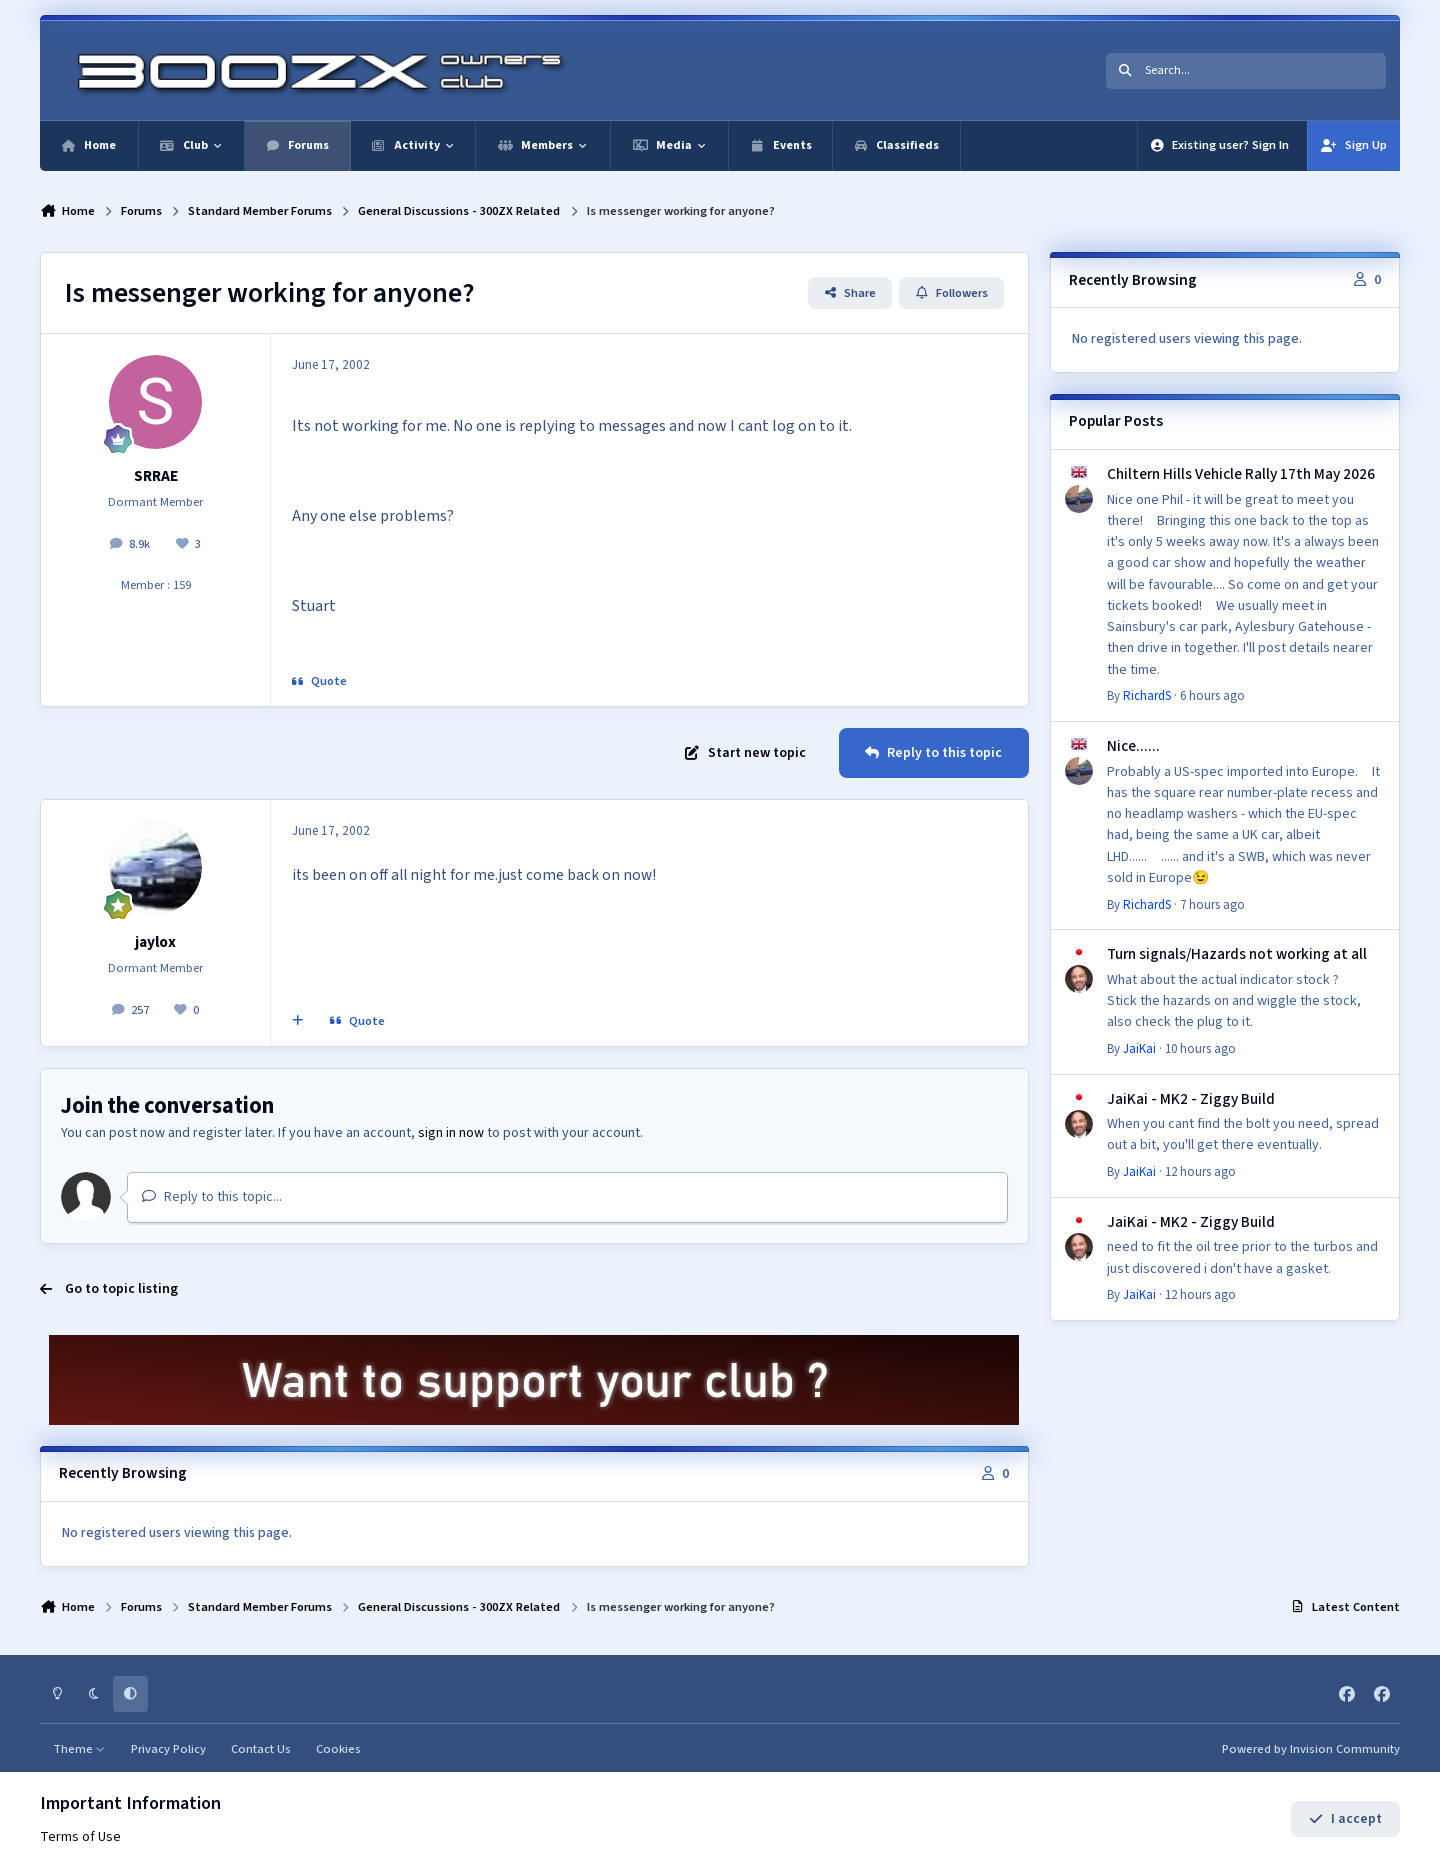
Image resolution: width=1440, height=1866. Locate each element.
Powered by (1311, 1749)
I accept (1345, 1819)
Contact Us (261, 1749)
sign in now (451, 1133)
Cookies (338, 1749)
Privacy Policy (168, 1749)
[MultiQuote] (298, 1022)
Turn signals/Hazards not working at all (1237, 954)
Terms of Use (80, 1837)
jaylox (155, 942)
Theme (79, 1749)
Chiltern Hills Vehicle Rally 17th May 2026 (1241, 474)
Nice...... (1133, 746)
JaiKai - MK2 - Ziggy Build (1191, 1099)
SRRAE (156, 476)
